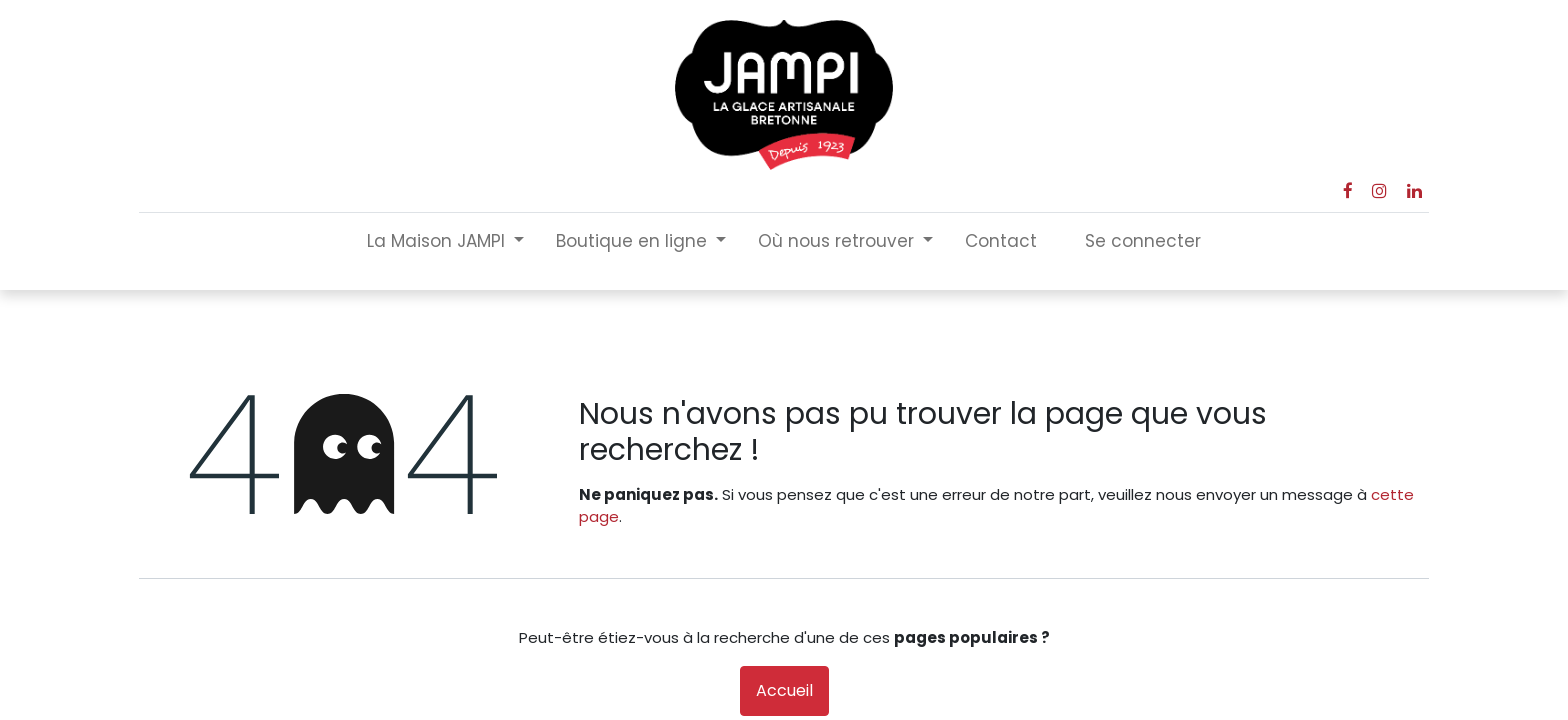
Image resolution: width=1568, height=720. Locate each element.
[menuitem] (1001, 242)
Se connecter (1143, 241)
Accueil (784, 690)
